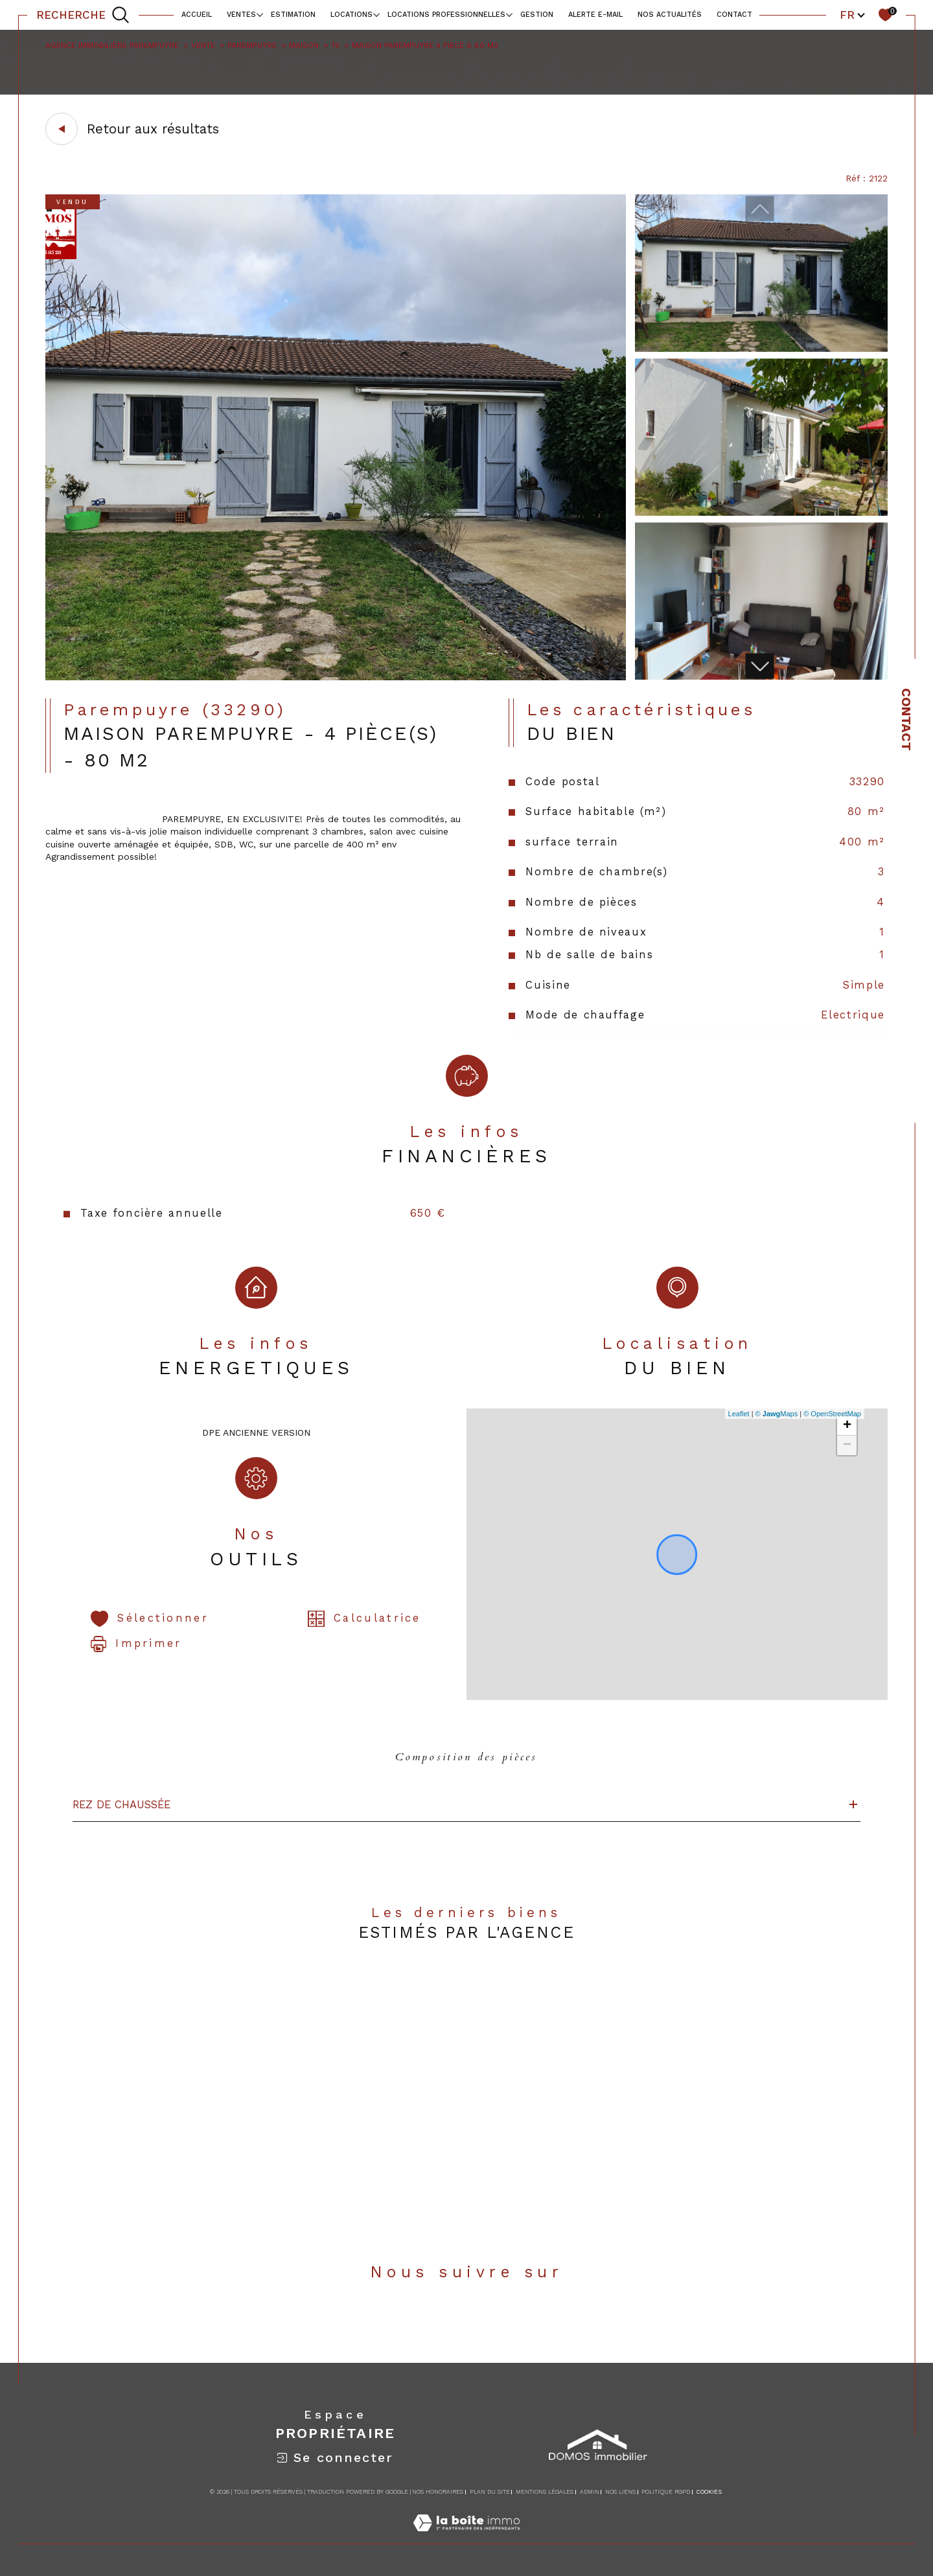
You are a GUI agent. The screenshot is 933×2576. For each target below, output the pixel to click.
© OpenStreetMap (832, 1414)
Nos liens (620, 2492)
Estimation (293, 14)
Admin (589, 2492)
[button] (760, 665)
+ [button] (847, 1426)
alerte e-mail (595, 14)
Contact (906, 719)
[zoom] (335, 677)
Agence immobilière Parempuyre (112, 45)
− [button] (847, 1445)
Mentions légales (544, 2492)
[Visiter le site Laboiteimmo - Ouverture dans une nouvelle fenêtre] (466, 2537)
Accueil (196, 14)
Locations (351, 14)
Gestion (536, 14)
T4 (335, 45)
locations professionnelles (446, 14)
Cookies (709, 2492)
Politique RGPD (665, 2492)
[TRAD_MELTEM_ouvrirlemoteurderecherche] (83, 15)
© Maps (776, 1414)
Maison (304, 45)
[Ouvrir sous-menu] (259, 13)
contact (734, 14)
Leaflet (739, 1414)
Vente (203, 45)
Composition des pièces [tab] (466, 1757)
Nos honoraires (437, 2492)
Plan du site (490, 2492)
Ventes (241, 14)
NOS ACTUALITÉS (670, 14)
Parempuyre (252, 45)
